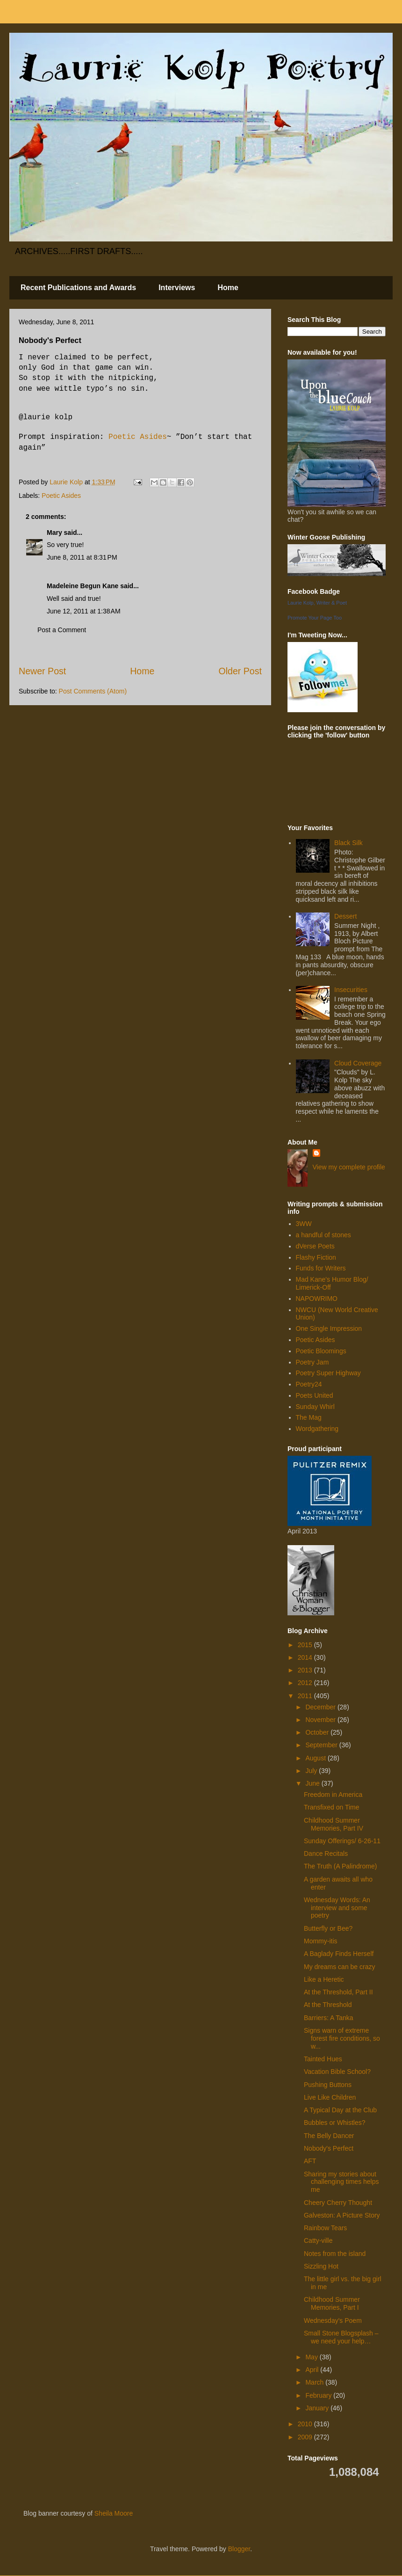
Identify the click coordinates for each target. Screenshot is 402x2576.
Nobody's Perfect (328, 2148)
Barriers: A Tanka (328, 2017)
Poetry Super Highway (328, 1373)
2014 (306, 1657)
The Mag (309, 1417)
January (317, 2408)
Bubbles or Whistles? (335, 2122)
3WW (304, 1223)
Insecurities (350, 989)
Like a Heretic (324, 1979)
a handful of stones (323, 1235)
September (322, 1745)
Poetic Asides (137, 437)
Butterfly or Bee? (328, 1928)
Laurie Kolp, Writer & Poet (317, 603)
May (312, 2357)
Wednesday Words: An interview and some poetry (337, 1907)
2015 (306, 1645)
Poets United (314, 1395)
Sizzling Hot (321, 2266)
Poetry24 (309, 1384)
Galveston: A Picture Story (342, 2215)
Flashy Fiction (316, 1257)
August (316, 1758)
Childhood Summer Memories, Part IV (333, 1824)
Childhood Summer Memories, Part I (332, 2303)
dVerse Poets (315, 1246)
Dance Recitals (326, 1853)
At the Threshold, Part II (338, 1992)
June (313, 1783)
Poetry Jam (312, 1362)
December (321, 1707)
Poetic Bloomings (321, 1351)
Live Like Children (330, 2097)
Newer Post (42, 671)
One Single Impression (329, 1328)
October (317, 1732)
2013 (306, 1670)
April (312, 2369)
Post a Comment (61, 630)
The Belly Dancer (329, 2135)
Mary (54, 532)
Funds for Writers (321, 1268)
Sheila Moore (113, 2513)
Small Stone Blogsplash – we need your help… (341, 2337)
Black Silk (348, 843)
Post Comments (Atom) (93, 691)
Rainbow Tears (325, 2228)
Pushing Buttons (328, 2084)
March (315, 2382)
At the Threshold (328, 2004)
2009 (306, 2437)
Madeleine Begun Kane (82, 586)
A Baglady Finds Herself (338, 1953)
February (319, 2395)
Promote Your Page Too (314, 617)
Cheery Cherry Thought (338, 2202)
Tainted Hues (323, 2059)
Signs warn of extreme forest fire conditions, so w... (342, 2038)
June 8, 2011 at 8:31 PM (82, 557)
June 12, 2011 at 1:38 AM (84, 611)
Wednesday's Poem (333, 2320)
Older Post (240, 671)
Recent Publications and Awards (78, 288)
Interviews (176, 288)
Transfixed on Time (331, 1807)
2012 (306, 1682)
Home (227, 288)
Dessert (345, 916)
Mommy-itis (320, 1941)
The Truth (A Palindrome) (340, 1866)
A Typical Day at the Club (340, 2110)
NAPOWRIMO (316, 1298)
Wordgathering (317, 1428)
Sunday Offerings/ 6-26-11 (342, 1841)
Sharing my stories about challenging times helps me (341, 2182)
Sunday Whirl (315, 1406)
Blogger (239, 2549)
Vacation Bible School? (337, 2071)
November (321, 1719)
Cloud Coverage (357, 1063)
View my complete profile (349, 1167)
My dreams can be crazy (339, 1966)
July (312, 1770)
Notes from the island (335, 2253)
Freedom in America (333, 1794)
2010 (306, 2424)
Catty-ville (318, 2240)
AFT (310, 2161)
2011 (306, 1696)
